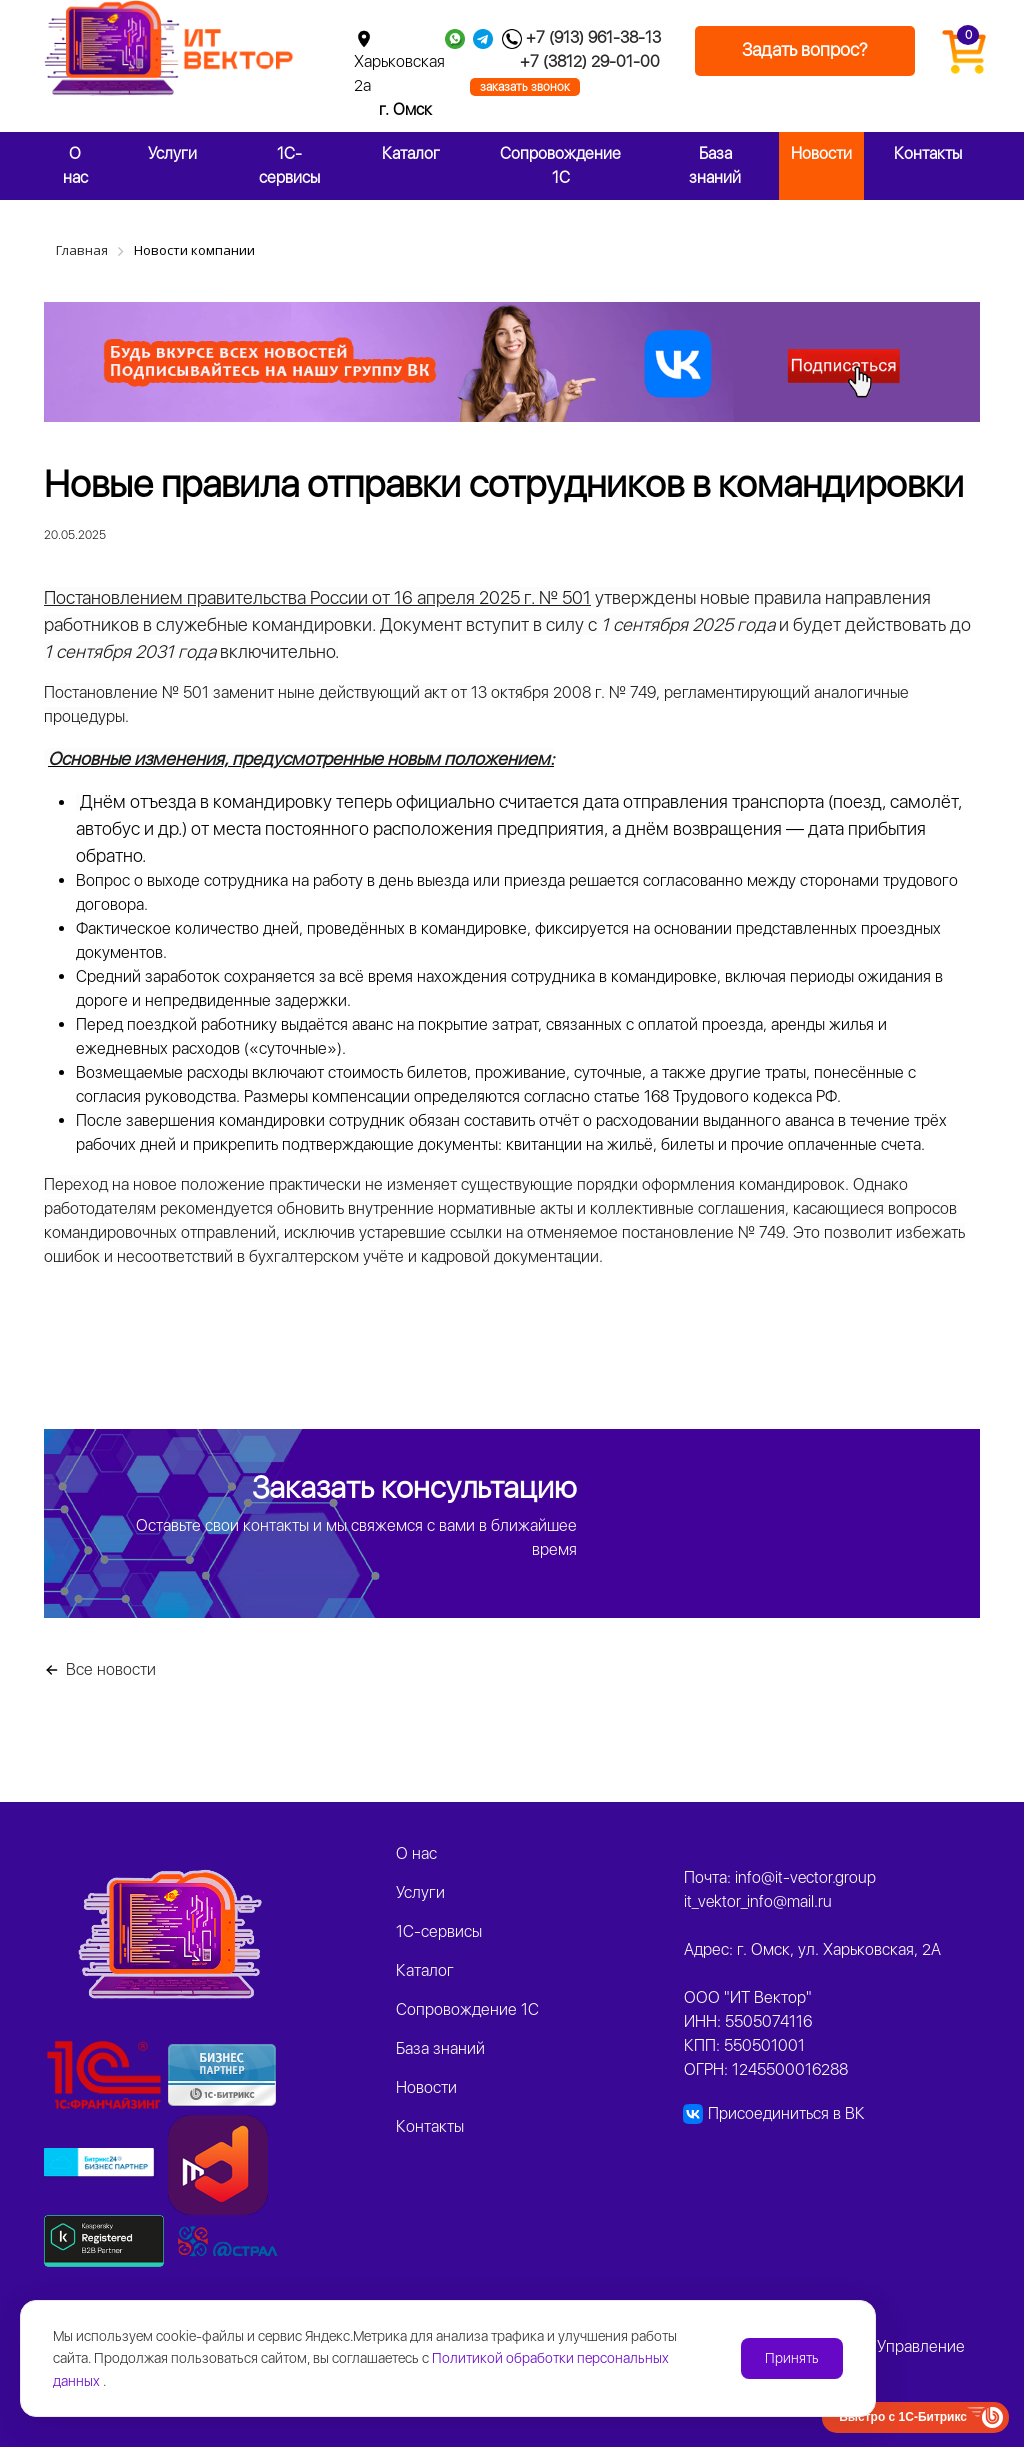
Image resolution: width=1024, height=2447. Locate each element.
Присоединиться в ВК (786, 2113)
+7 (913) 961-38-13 (593, 37)
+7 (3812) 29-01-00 (590, 61)
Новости (821, 153)
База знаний (715, 165)
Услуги (172, 153)
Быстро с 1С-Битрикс (903, 2417)
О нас (75, 165)
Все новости (111, 1669)
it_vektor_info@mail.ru (758, 1901)
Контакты (928, 153)
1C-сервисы (289, 165)
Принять (792, 2358)
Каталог (411, 153)
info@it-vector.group (805, 1877)
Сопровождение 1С (560, 165)
